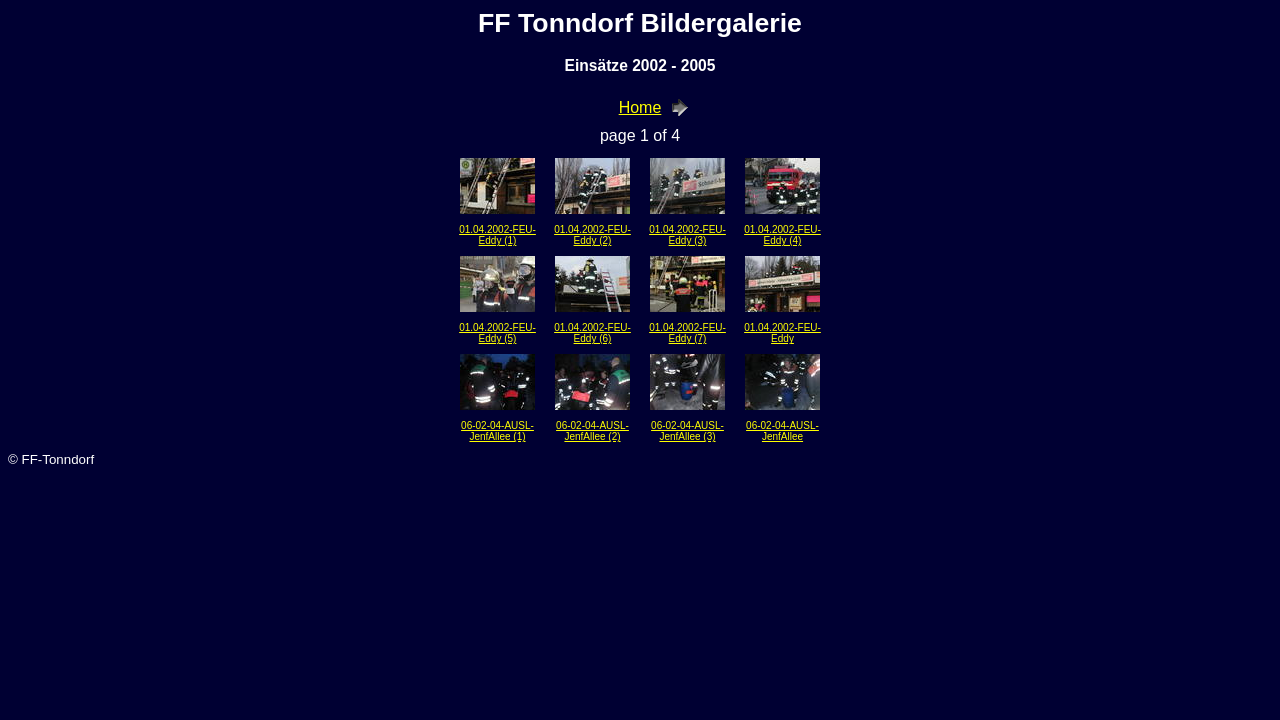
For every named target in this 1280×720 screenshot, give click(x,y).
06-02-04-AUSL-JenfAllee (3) (687, 431)
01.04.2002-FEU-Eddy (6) (592, 333)
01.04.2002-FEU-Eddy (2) (592, 235)
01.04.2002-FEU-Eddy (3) (687, 235)
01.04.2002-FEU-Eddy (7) (687, 333)
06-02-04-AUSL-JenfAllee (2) (592, 431)
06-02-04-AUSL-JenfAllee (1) (497, 431)
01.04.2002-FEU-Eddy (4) (782, 235)
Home (640, 107)
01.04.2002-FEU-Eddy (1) (497, 235)
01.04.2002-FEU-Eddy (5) (497, 333)
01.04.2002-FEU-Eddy (782, 333)
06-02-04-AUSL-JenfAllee (782, 431)
